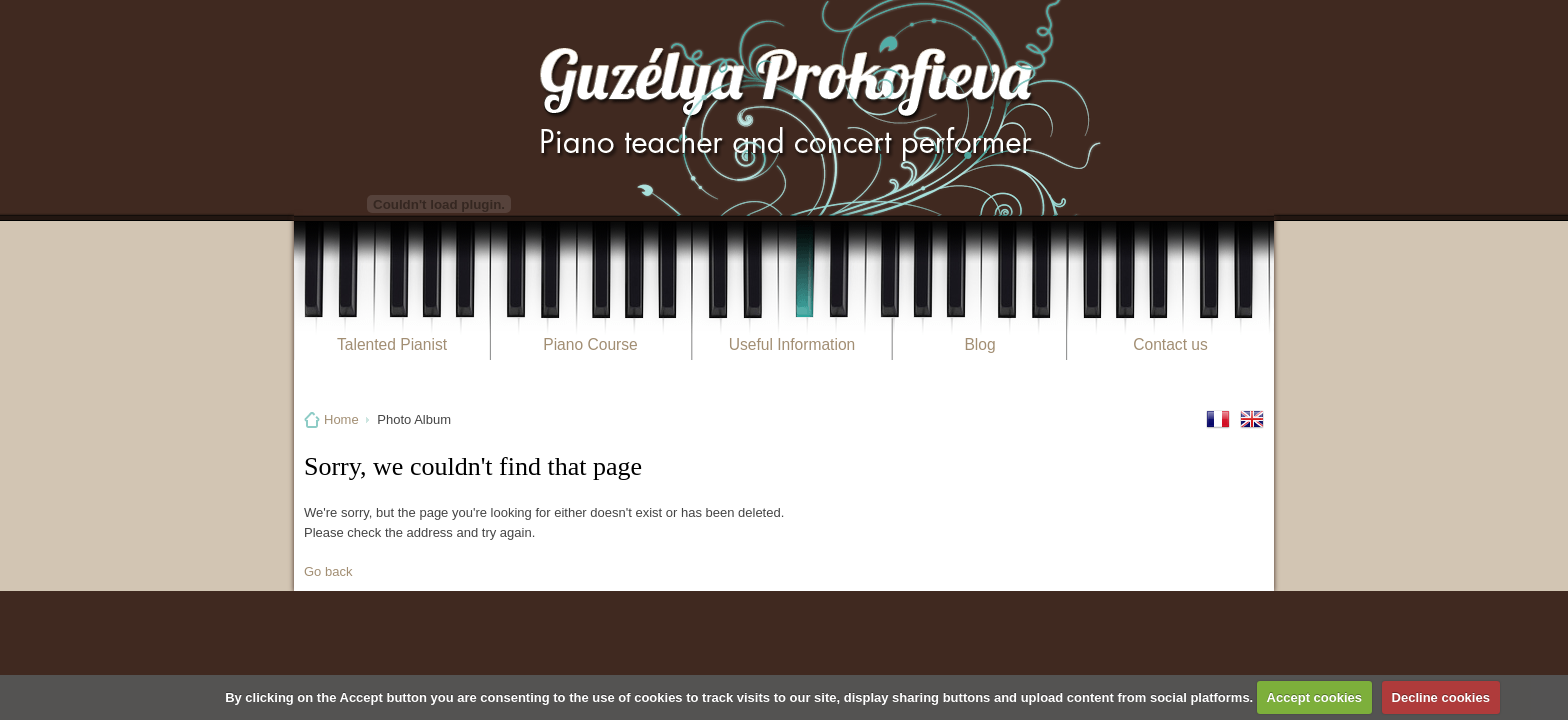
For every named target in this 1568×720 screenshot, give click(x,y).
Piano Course (590, 344)
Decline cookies (1441, 697)
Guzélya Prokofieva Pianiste (784, 107)
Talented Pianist (392, 344)
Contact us (1170, 344)
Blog (979, 344)
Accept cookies (1314, 697)
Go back (328, 571)
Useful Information (792, 344)
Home (341, 419)
